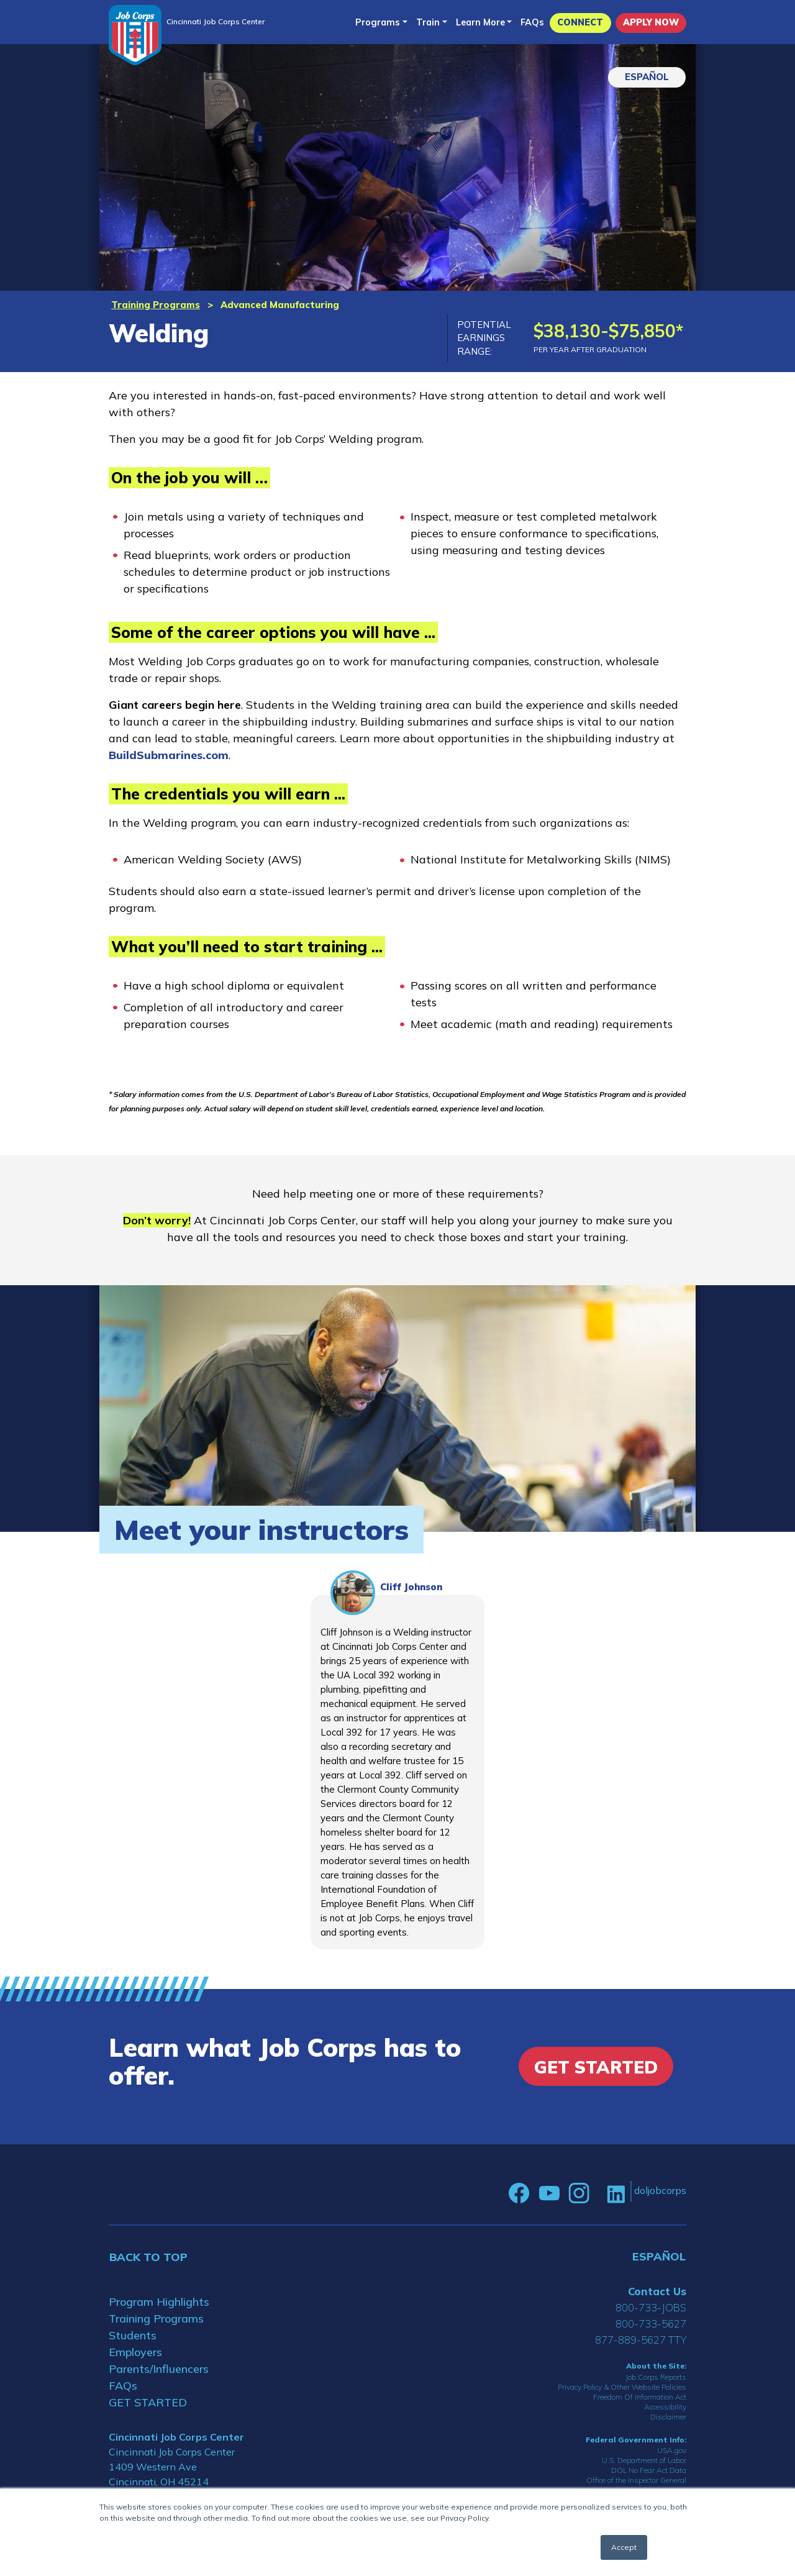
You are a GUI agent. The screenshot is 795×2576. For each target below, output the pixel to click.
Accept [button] (624, 2547)
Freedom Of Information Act (639, 2396)
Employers (135, 2352)
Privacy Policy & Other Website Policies (622, 2387)
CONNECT (580, 22)
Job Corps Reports (655, 2377)
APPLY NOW (651, 22)
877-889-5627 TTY (640, 2339)
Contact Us (657, 2291)
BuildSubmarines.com (169, 755)
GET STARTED (148, 2402)
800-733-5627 (651, 2323)
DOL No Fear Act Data (648, 2470)
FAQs (532, 22)
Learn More (480, 22)
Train (428, 22)
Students (133, 2335)
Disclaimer (668, 2416)
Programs (377, 22)
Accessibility (665, 2406)
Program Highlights (159, 2302)
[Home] (135, 35)
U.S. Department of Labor (644, 2460)
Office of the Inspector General (636, 2480)
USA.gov (671, 2450)
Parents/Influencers (159, 2369)
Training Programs (155, 305)
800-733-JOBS (651, 2307)
